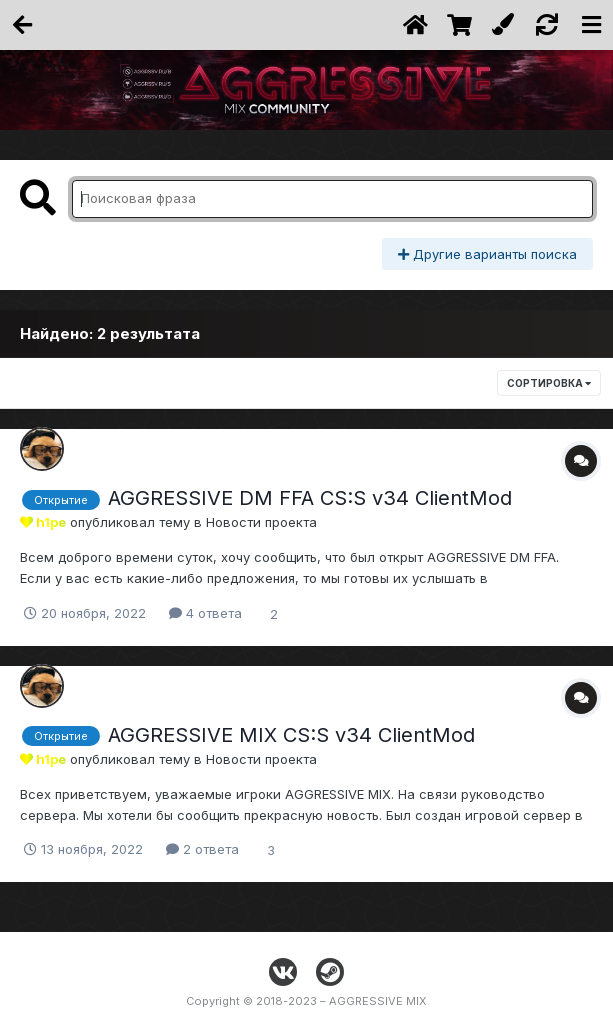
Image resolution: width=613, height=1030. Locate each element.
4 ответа (205, 613)
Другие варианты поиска (487, 254)
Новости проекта (261, 522)
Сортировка (549, 383)
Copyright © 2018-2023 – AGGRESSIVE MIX (306, 1001)
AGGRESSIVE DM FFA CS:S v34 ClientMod (310, 498)
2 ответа (202, 849)
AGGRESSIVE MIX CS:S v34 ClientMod (291, 735)
